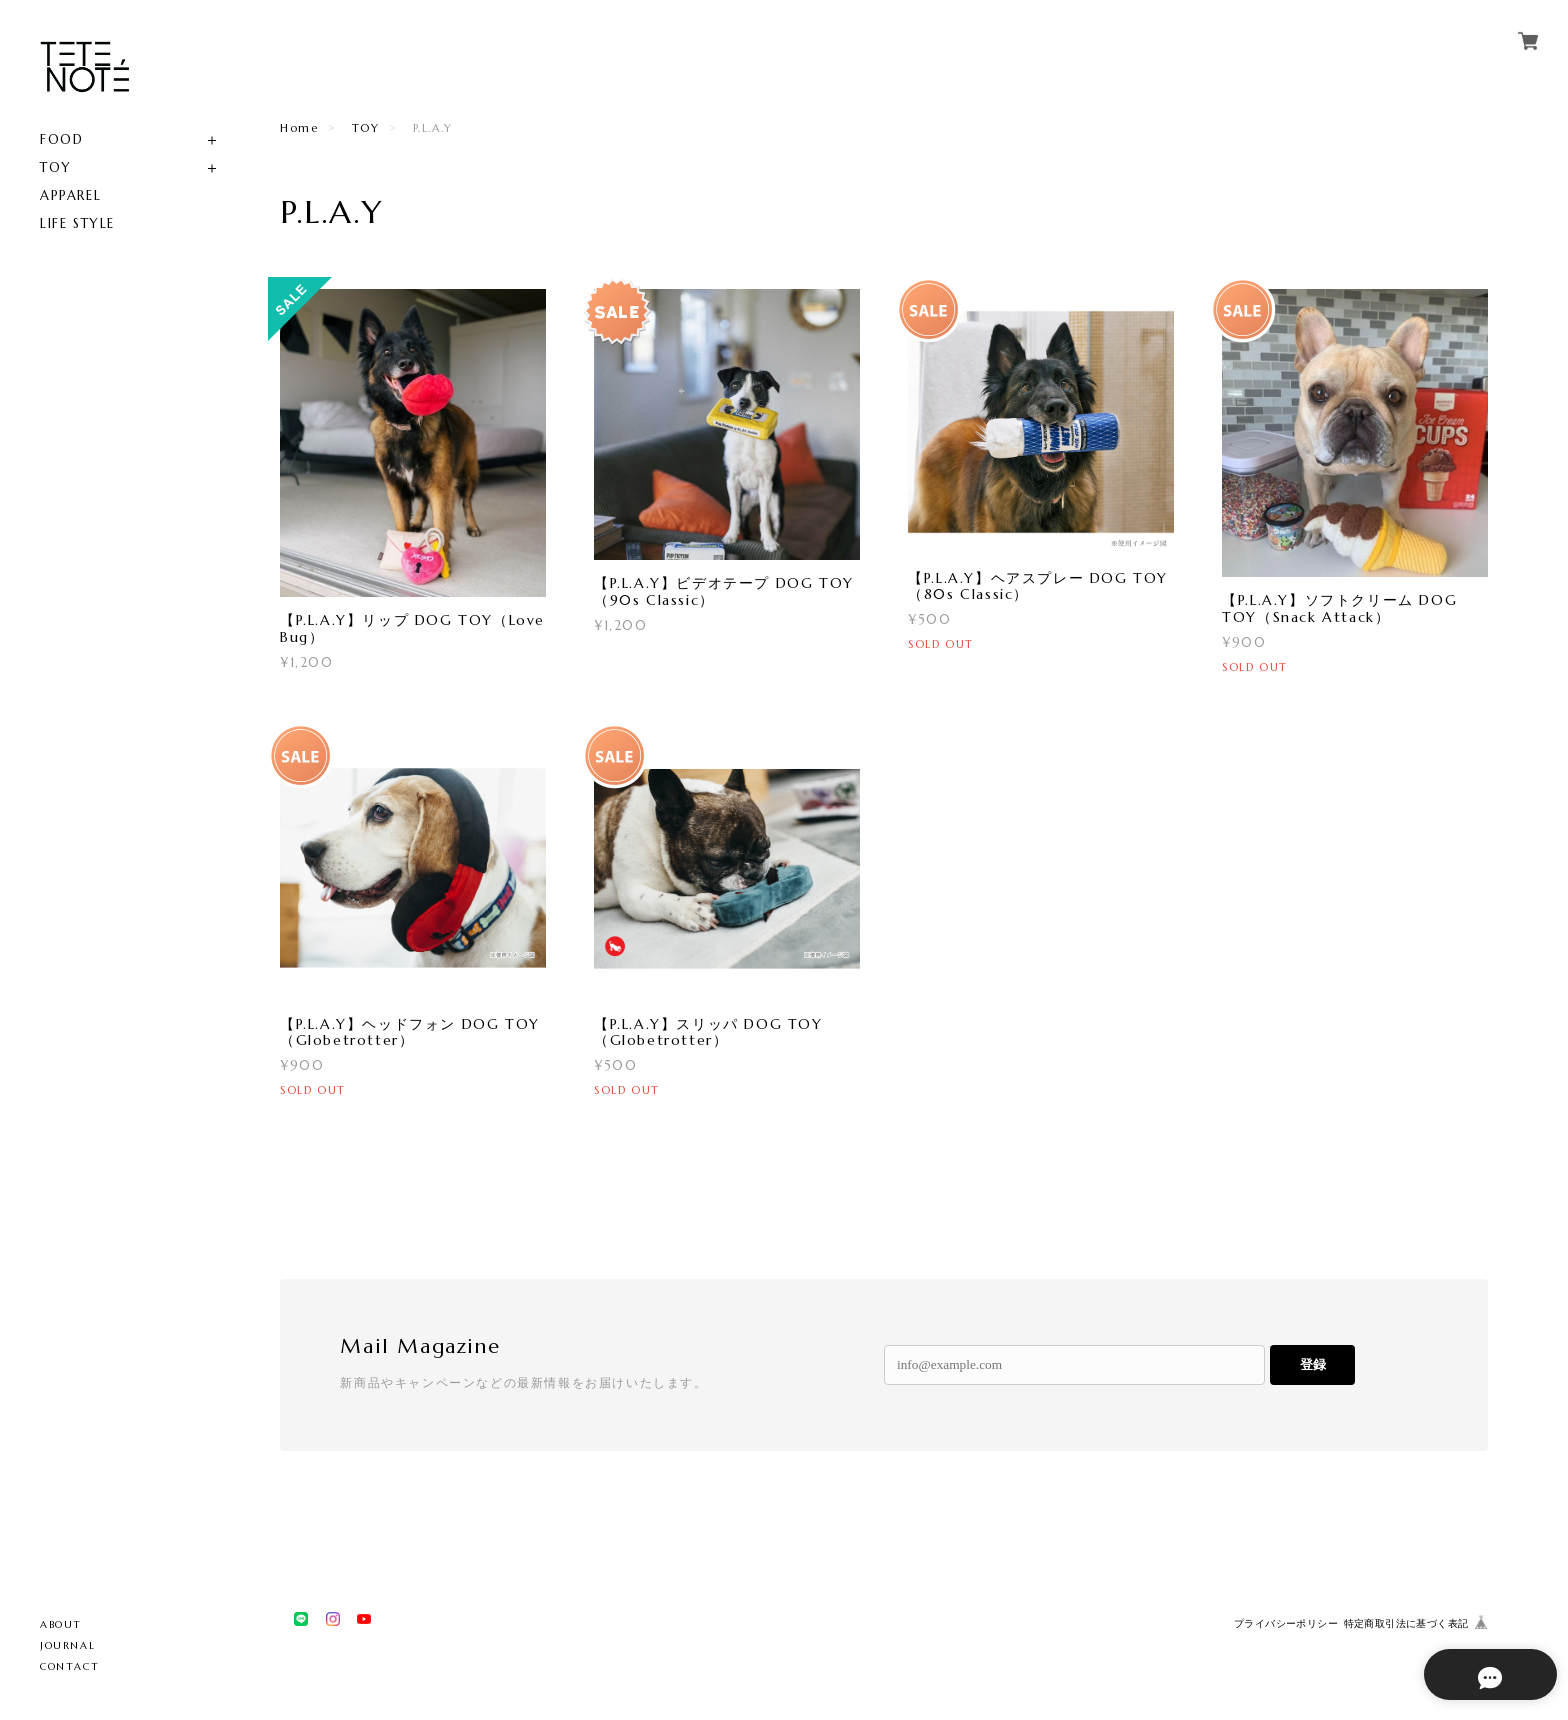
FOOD (61, 139)
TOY (56, 167)
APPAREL (70, 195)
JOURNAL (67, 1645)
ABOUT (61, 1624)
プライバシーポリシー (1286, 1623)
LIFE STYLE (77, 223)
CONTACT (69, 1666)
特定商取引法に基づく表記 (1406, 1623)
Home (299, 128)
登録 (1313, 1364)
